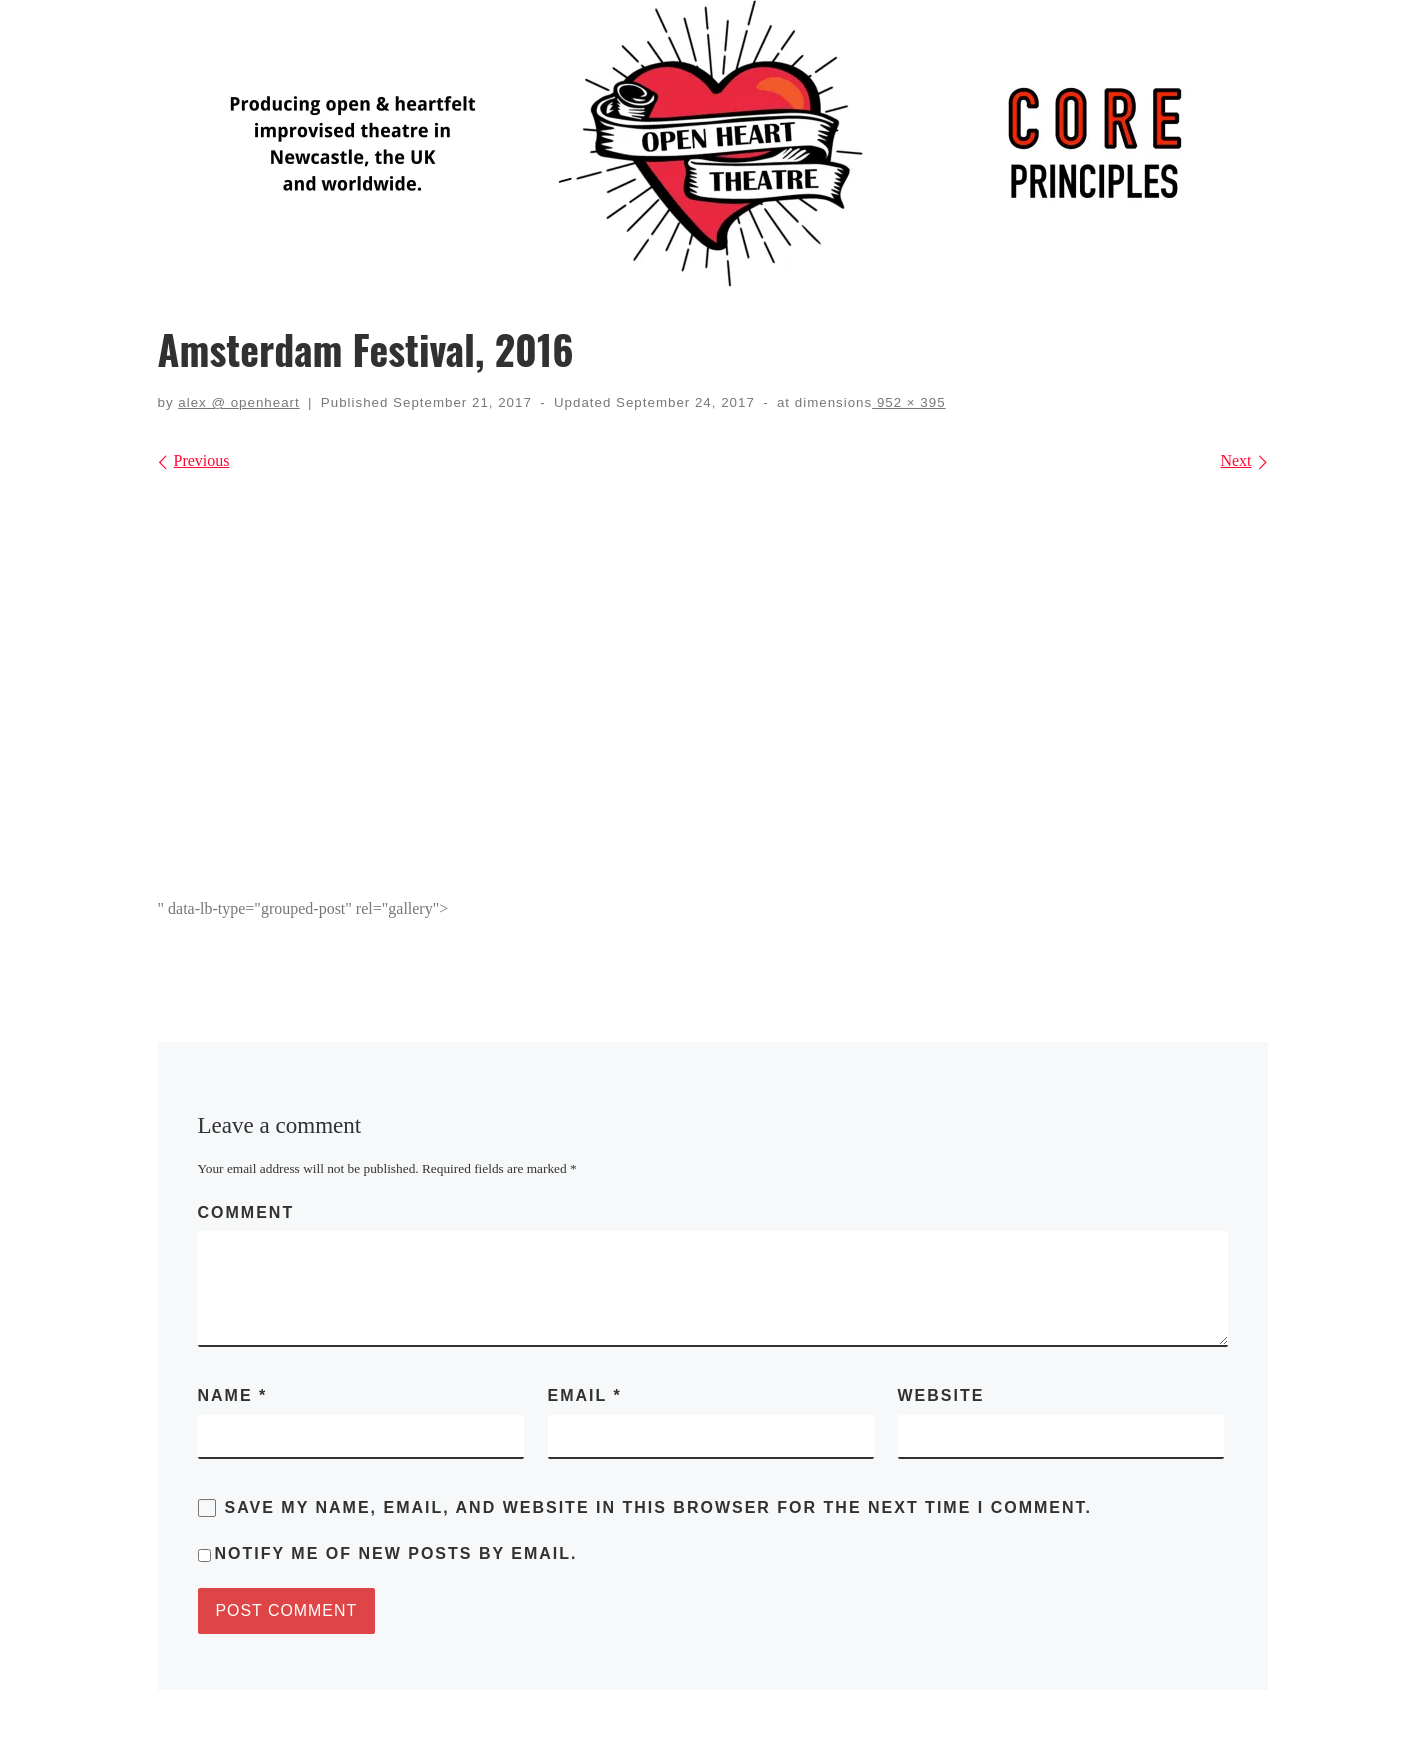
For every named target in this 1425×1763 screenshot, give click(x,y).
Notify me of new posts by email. (396, 1553)
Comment (246, 1212)
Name (233, 1395)
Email (585, 1395)
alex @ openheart (238, 402)
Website (941, 1395)
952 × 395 (908, 402)
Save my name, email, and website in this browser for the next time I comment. (659, 1507)
